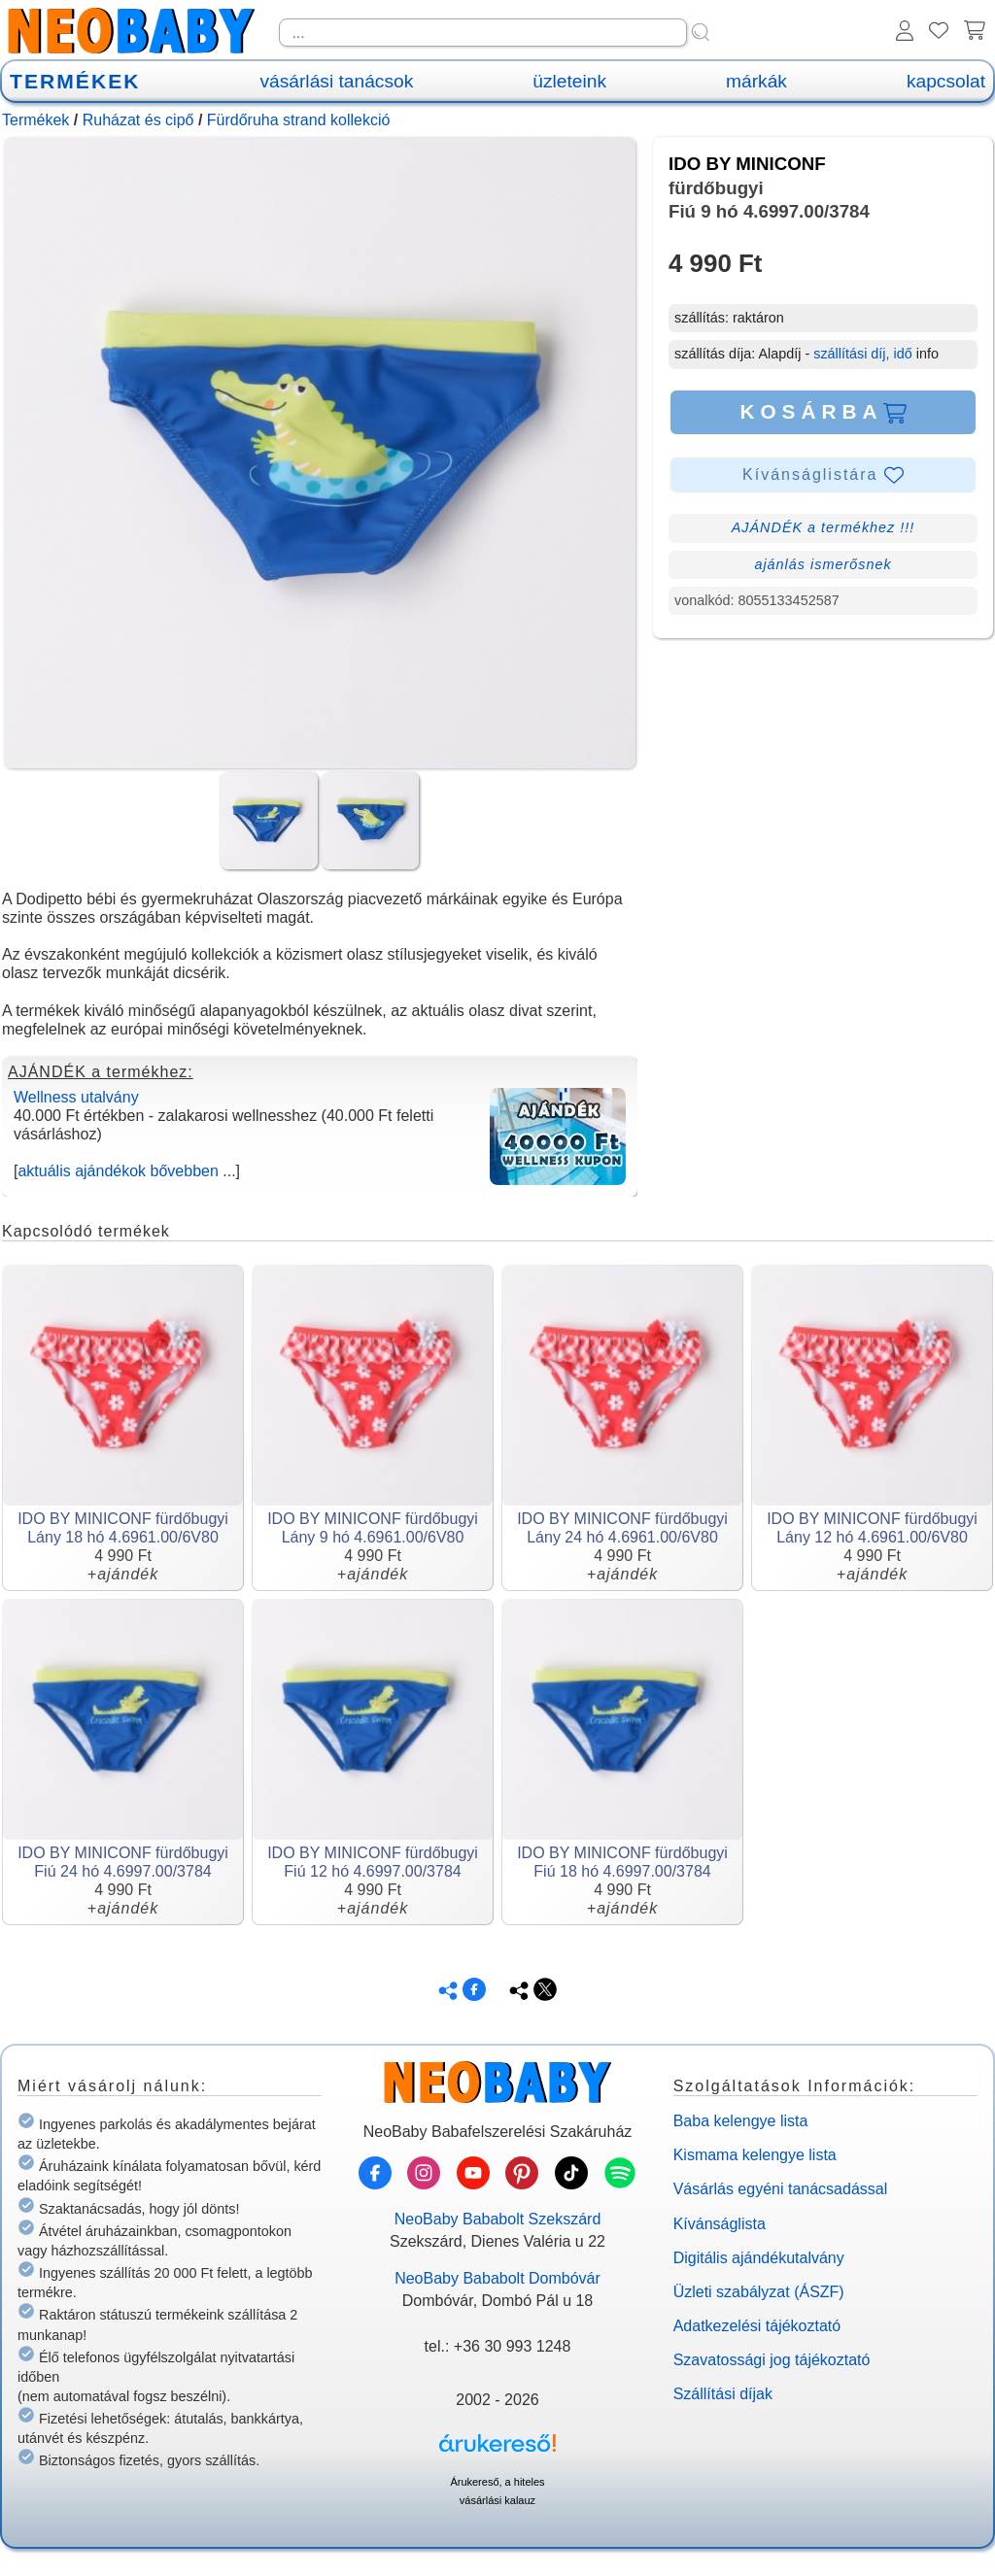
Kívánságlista (719, 2224)
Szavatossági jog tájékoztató (772, 2360)
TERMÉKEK (75, 81)
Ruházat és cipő (138, 120)
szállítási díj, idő (862, 353)
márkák (756, 81)
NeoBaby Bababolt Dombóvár (497, 2278)
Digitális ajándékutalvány (758, 2258)
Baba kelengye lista (740, 2121)
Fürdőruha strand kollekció (299, 120)
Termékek (35, 120)
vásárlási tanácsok (336, 81)
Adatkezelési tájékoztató (757, 2326)
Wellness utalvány (76, 1097)
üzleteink (569, 81)
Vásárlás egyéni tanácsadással (780, 2189)
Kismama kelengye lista (755, 2155)
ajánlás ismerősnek (822, 564)
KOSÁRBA (822, 412)
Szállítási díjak (722, 2394)
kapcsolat (946, 81)
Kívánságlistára (823, 475)
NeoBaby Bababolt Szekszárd (498, 2219)
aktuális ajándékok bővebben (117, 1171)
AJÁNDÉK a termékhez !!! (823, 527)
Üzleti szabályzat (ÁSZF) (758, 2292)
